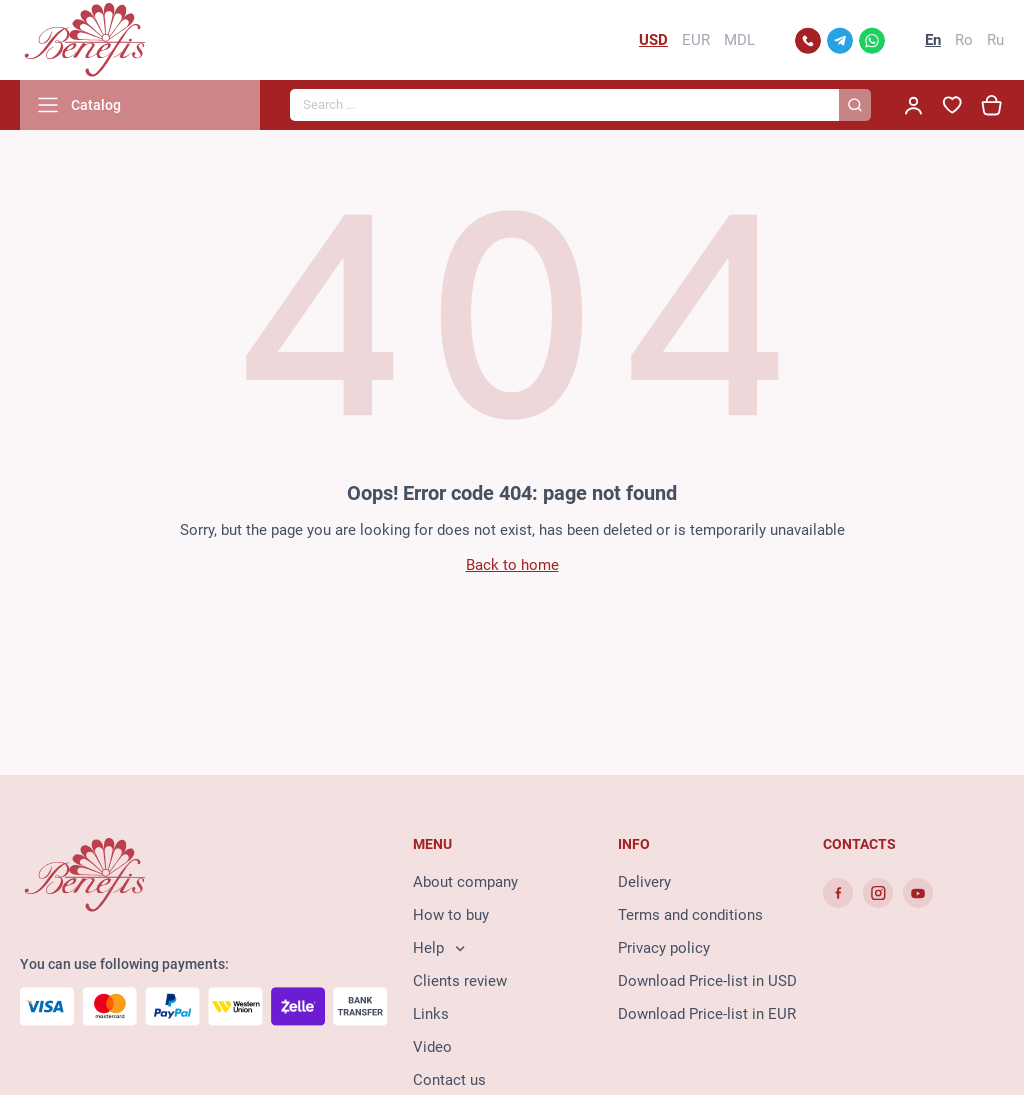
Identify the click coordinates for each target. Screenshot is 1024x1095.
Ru (995, 40)
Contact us (449, 1080)
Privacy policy (664, 948)
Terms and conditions (690, 915)
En (933, 40)
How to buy (451, 915)
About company (465, 882)
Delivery (644, 882)
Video (432, 1047)
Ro (964, 40)
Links (431, 1014)
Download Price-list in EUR (707, 1014)
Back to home (512, 565)
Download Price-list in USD (707, 981)
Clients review (460, 981)
